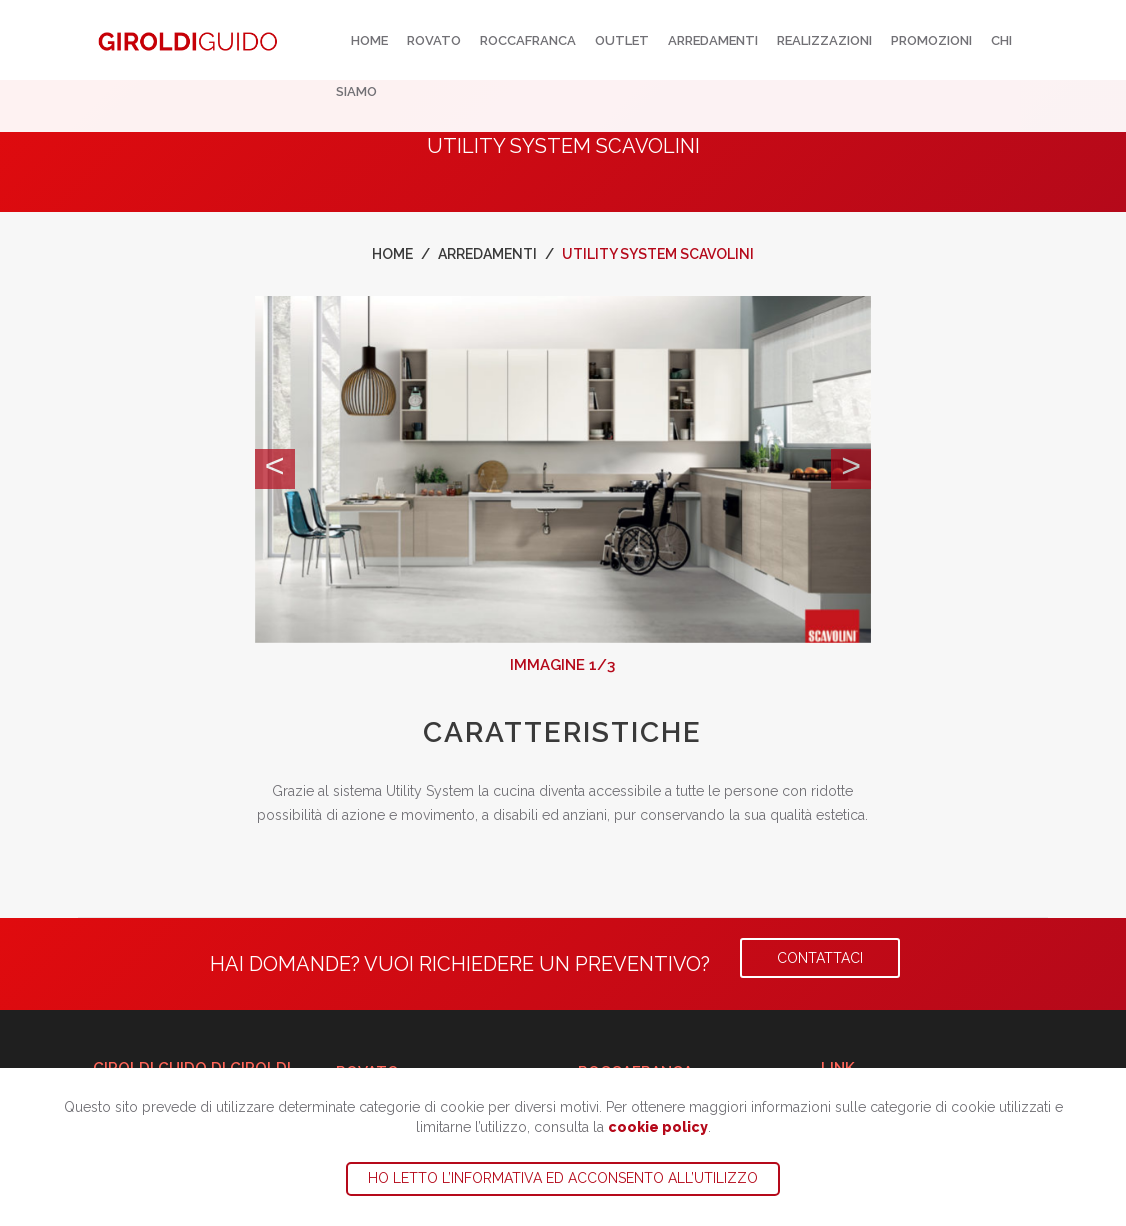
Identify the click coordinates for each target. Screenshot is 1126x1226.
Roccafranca (528, 40)
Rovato (434, 40)
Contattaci (820, 958)
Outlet (622, 40)
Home (369, 40)
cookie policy (658, 1127)
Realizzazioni (824, 40)
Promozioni (931, 40)
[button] (275, 469)
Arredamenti (713, 40)
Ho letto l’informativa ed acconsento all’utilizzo (563, 1178)
